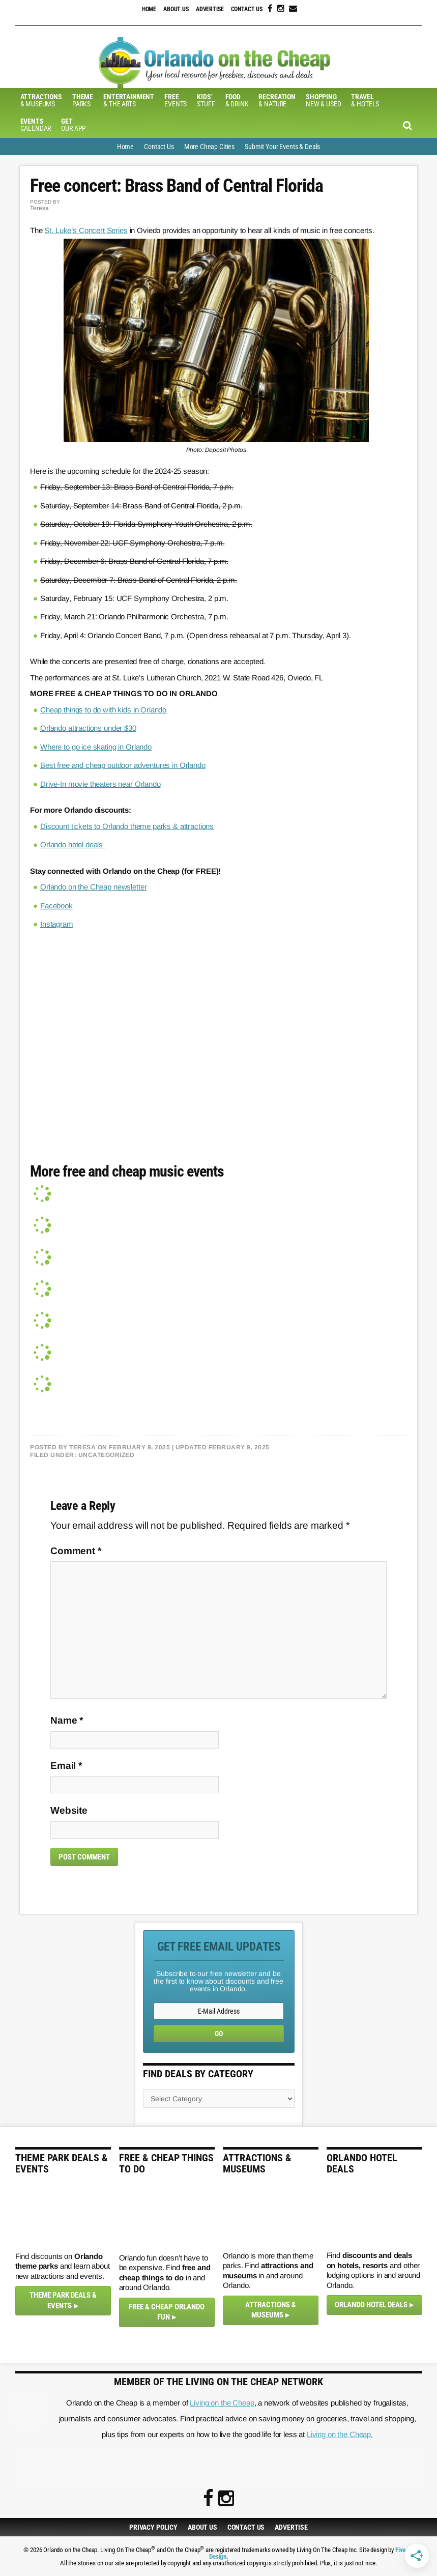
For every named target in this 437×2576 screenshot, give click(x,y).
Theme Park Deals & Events (63, 2300)
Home (149, 9)
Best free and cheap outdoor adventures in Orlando (123, 765)
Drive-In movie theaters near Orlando (100, 783)
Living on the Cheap (222, 2402)
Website (69, 1810)
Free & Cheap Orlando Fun (167, 2312)
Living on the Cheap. (340, 2434)
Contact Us (247, 9)
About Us (176, 9)
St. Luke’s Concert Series (85, 230)
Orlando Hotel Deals (371, 2304)
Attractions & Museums (270, 2310)
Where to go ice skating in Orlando (96, 746)
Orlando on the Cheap (218, 62)
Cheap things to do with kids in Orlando (103, 709)
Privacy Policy (153, 2527)
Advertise (210, 9)
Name (66, 1719)
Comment (75, 1550)
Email (66, 1765)
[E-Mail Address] (219, 2010)
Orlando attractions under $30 (88, 728)
